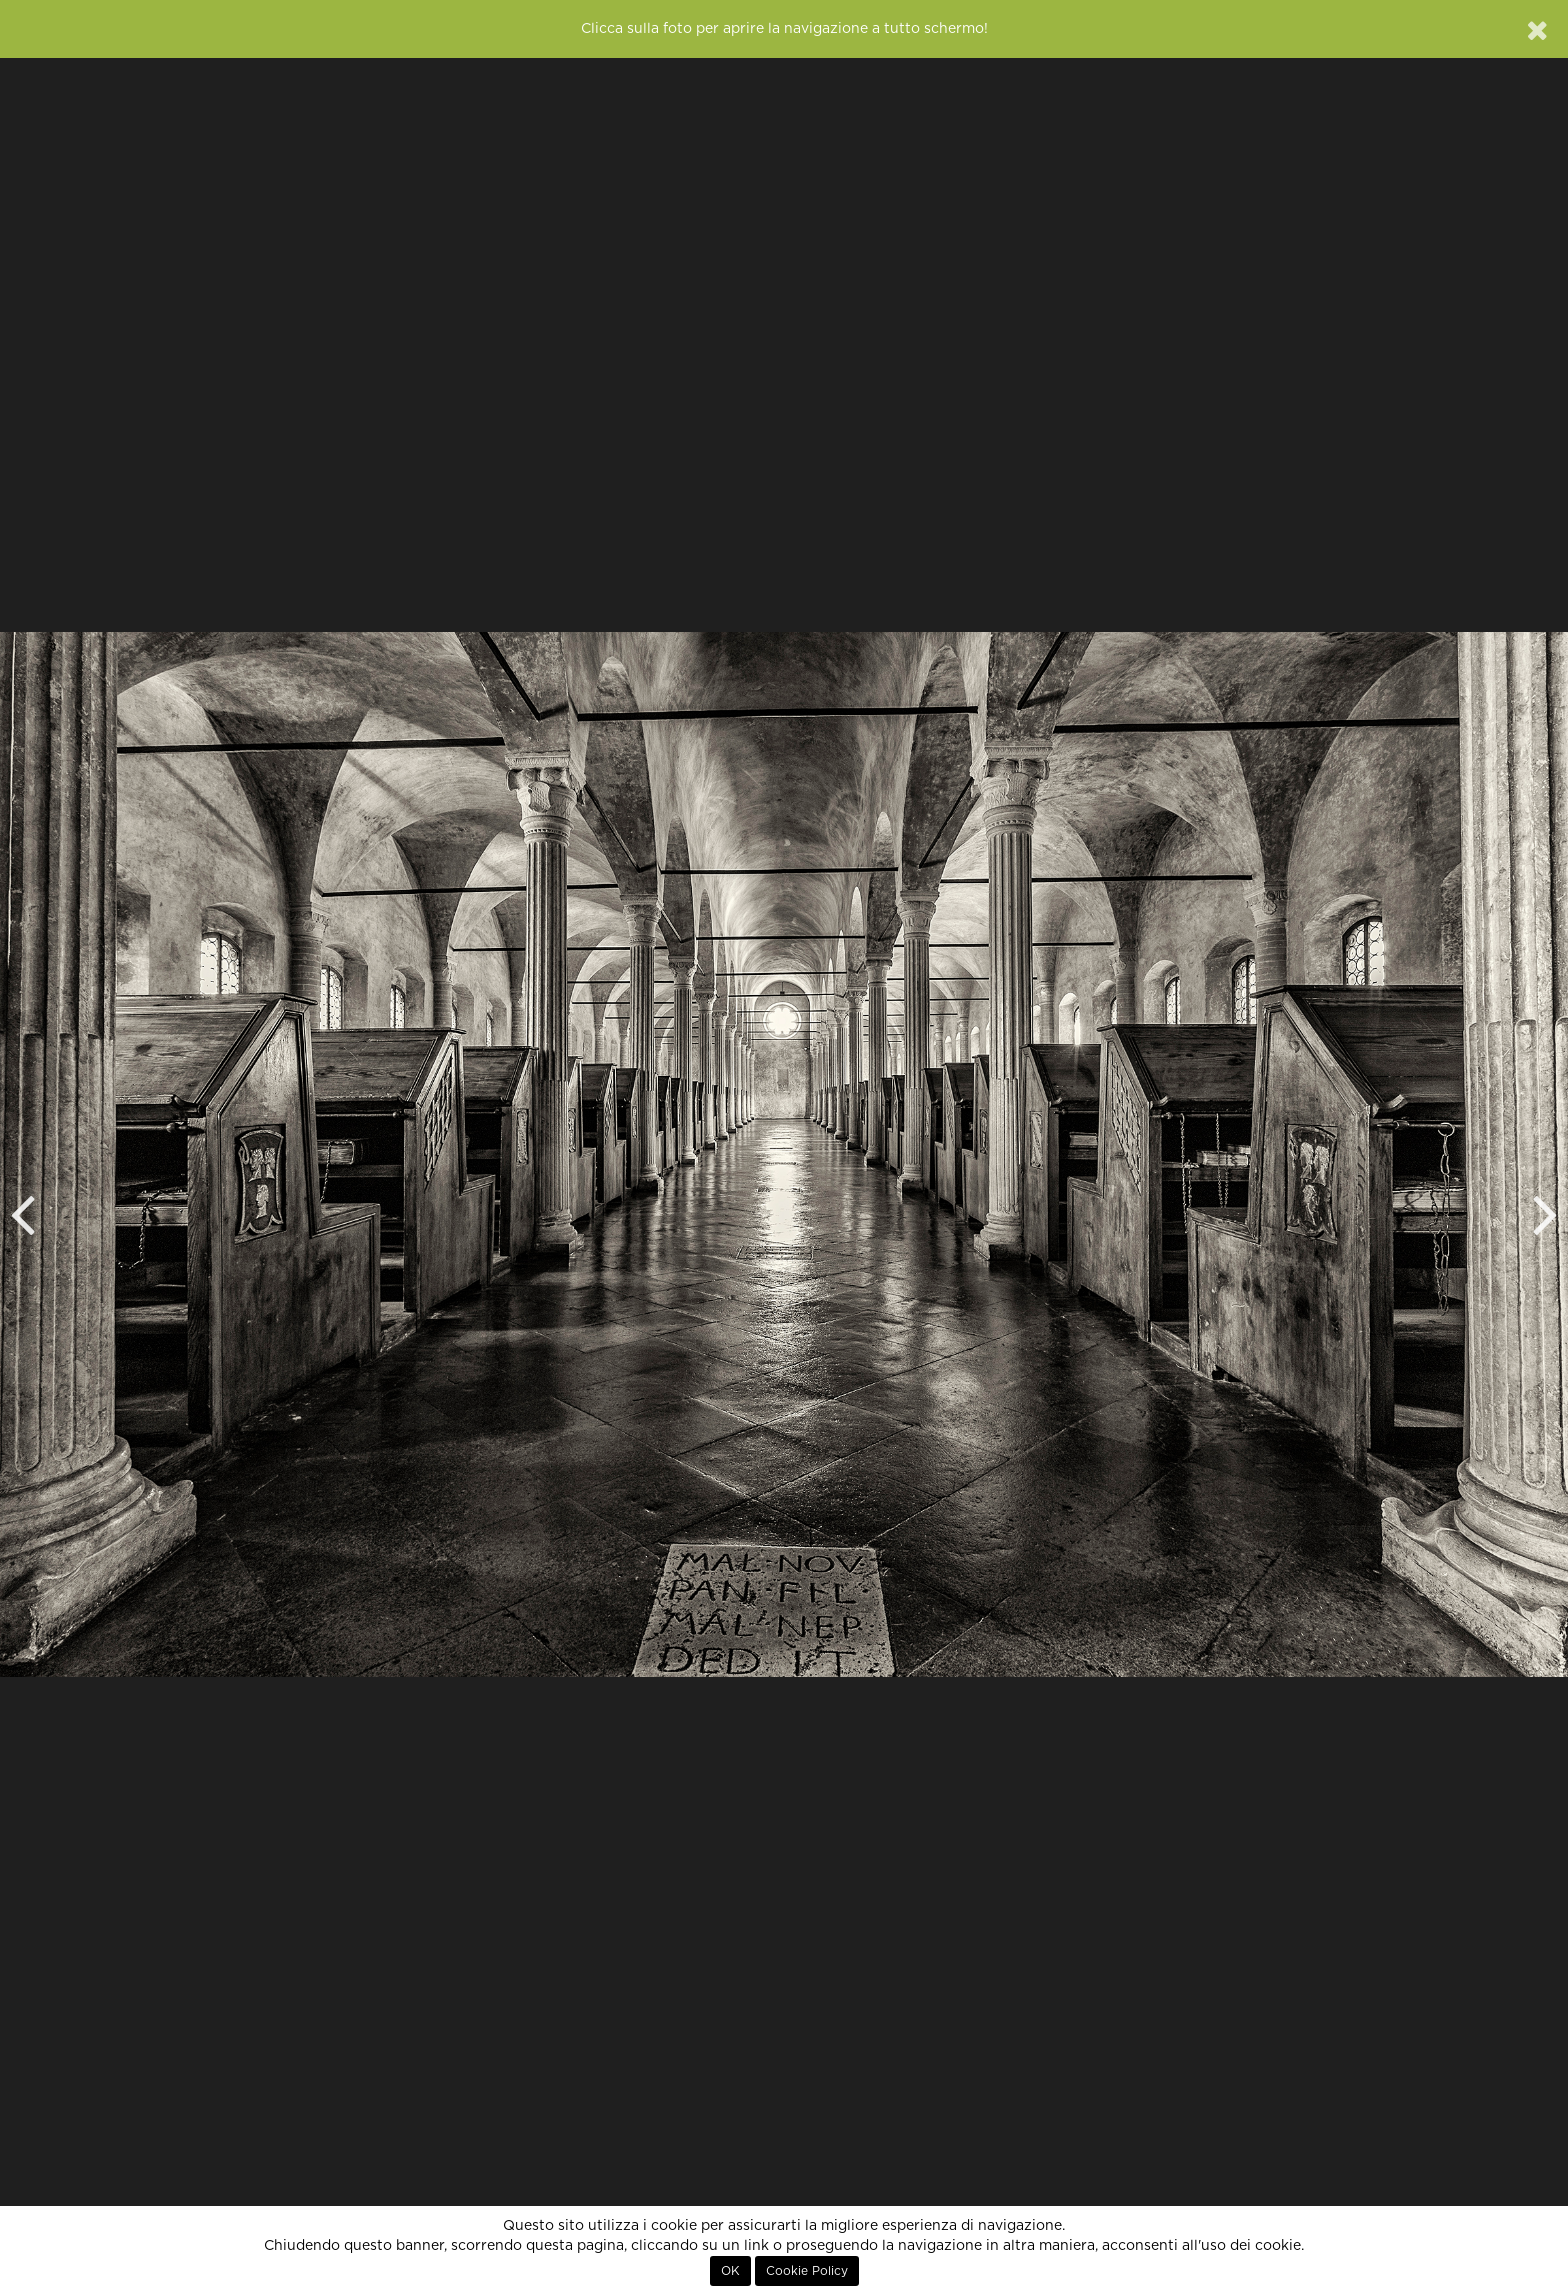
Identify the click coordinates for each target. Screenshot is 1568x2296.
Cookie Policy (807, 2271)
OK (730, 2271)
